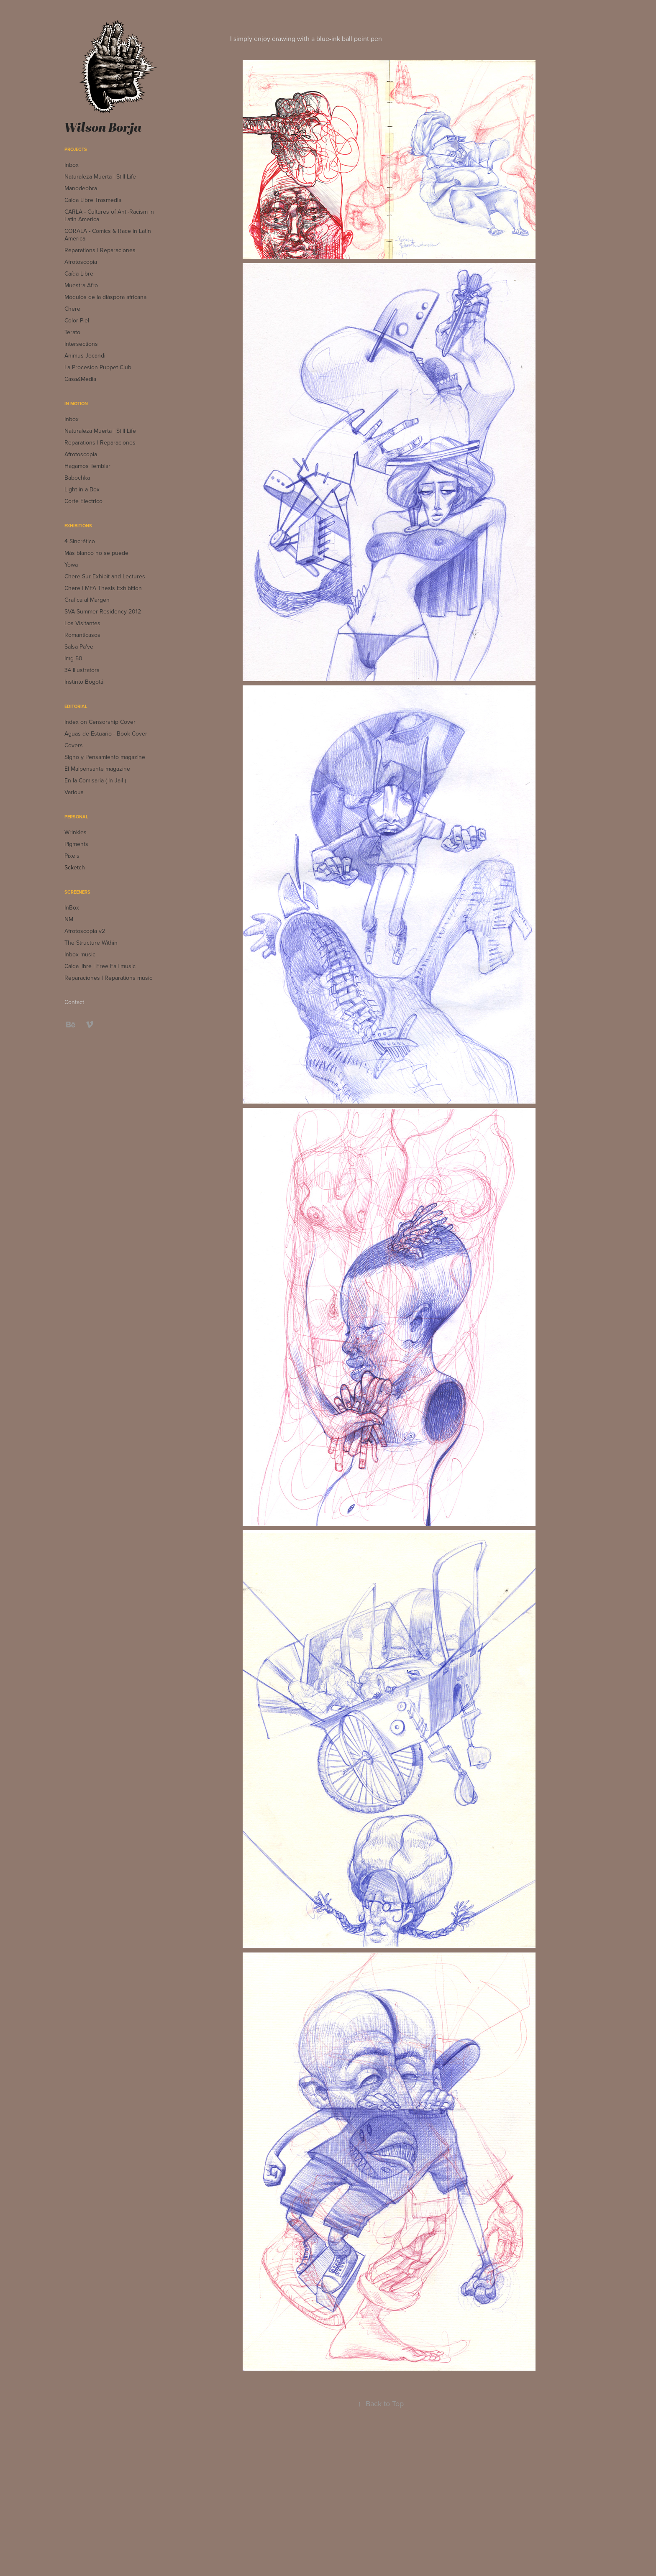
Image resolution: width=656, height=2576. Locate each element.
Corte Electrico (83, 501)
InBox (71, 907)
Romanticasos (82, 635)
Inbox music (79, 954)
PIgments (76, 844)
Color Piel (76, 320)
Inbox (71, 165)
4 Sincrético (79, 541)
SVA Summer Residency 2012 (102, 611)
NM (68, 919)
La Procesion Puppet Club (97, 367)
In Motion (76, 403)
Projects (75, 149)
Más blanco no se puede (96, 553)
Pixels (71, 855)
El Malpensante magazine (97, 768)
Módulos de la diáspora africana (105, 297)
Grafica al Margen (87, 599)
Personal (76, 816)
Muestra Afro (81, 285)
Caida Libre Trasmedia (92, 200)
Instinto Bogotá (83, 681)
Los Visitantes (82, 623)
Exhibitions (78, 525)
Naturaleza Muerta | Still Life (100, 176)
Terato (72, 332)
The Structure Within (91, 942)
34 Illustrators (82, 670)
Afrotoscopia (80, 262)
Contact (74, 1002)
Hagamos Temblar (87, 466)
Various (74, 792)
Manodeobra (80, 188)
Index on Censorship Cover (100, 722)
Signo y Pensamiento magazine (104, 757)
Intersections (81, 344)
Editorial (75, 706)
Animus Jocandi (84, 355)
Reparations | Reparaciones (100, 250)
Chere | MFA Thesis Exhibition (103, 588)
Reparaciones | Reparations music (108, 978)
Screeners (77, 892)
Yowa (71, 564)
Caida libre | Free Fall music (100, 966)
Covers (73, 745)
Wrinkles (75, 832)
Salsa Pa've (78, 646)
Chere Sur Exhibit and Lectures (104, 576)
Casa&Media (80, 379)
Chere (72, 308)
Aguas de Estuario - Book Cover (105, 733)
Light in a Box (82, 489)
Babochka (77, 477)
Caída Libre (78, 273)
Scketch (74, 867)
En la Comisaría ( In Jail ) (95, 780)
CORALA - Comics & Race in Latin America (107, 235)
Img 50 (73, 658)
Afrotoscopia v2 (84, 931)
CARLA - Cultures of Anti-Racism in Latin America (109, 215)
